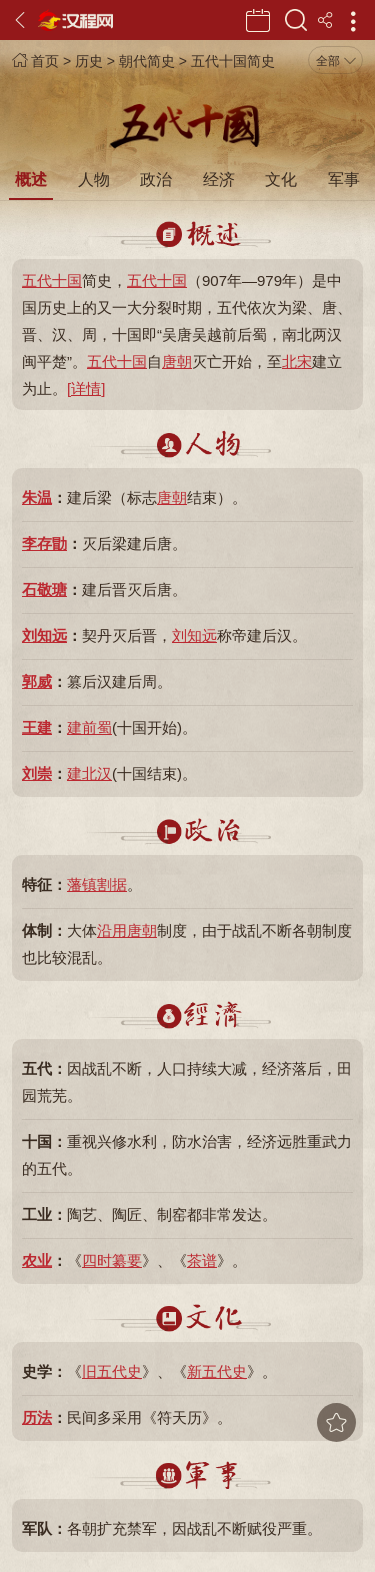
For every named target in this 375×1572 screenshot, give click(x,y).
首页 (35, 61)
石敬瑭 (44, 589)
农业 (37, 1260)
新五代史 (217, 1371)
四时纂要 (112, 1260)
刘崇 (37, 773)
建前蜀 (89, 727)
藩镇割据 (97, 884)
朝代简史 (147, 61)
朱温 (37, 497)
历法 (37, 1417)
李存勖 (44, 543)
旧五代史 (112, 1371)
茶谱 (202, 1260)
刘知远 (44, 635)
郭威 (37, 681)
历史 (89, 61)
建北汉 (89, 773)
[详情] (86, 388)
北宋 (297, 361)
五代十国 (52, 280)
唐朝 (177, 361)
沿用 (112, 930)
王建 (37, 727)
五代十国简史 (233, 61)
